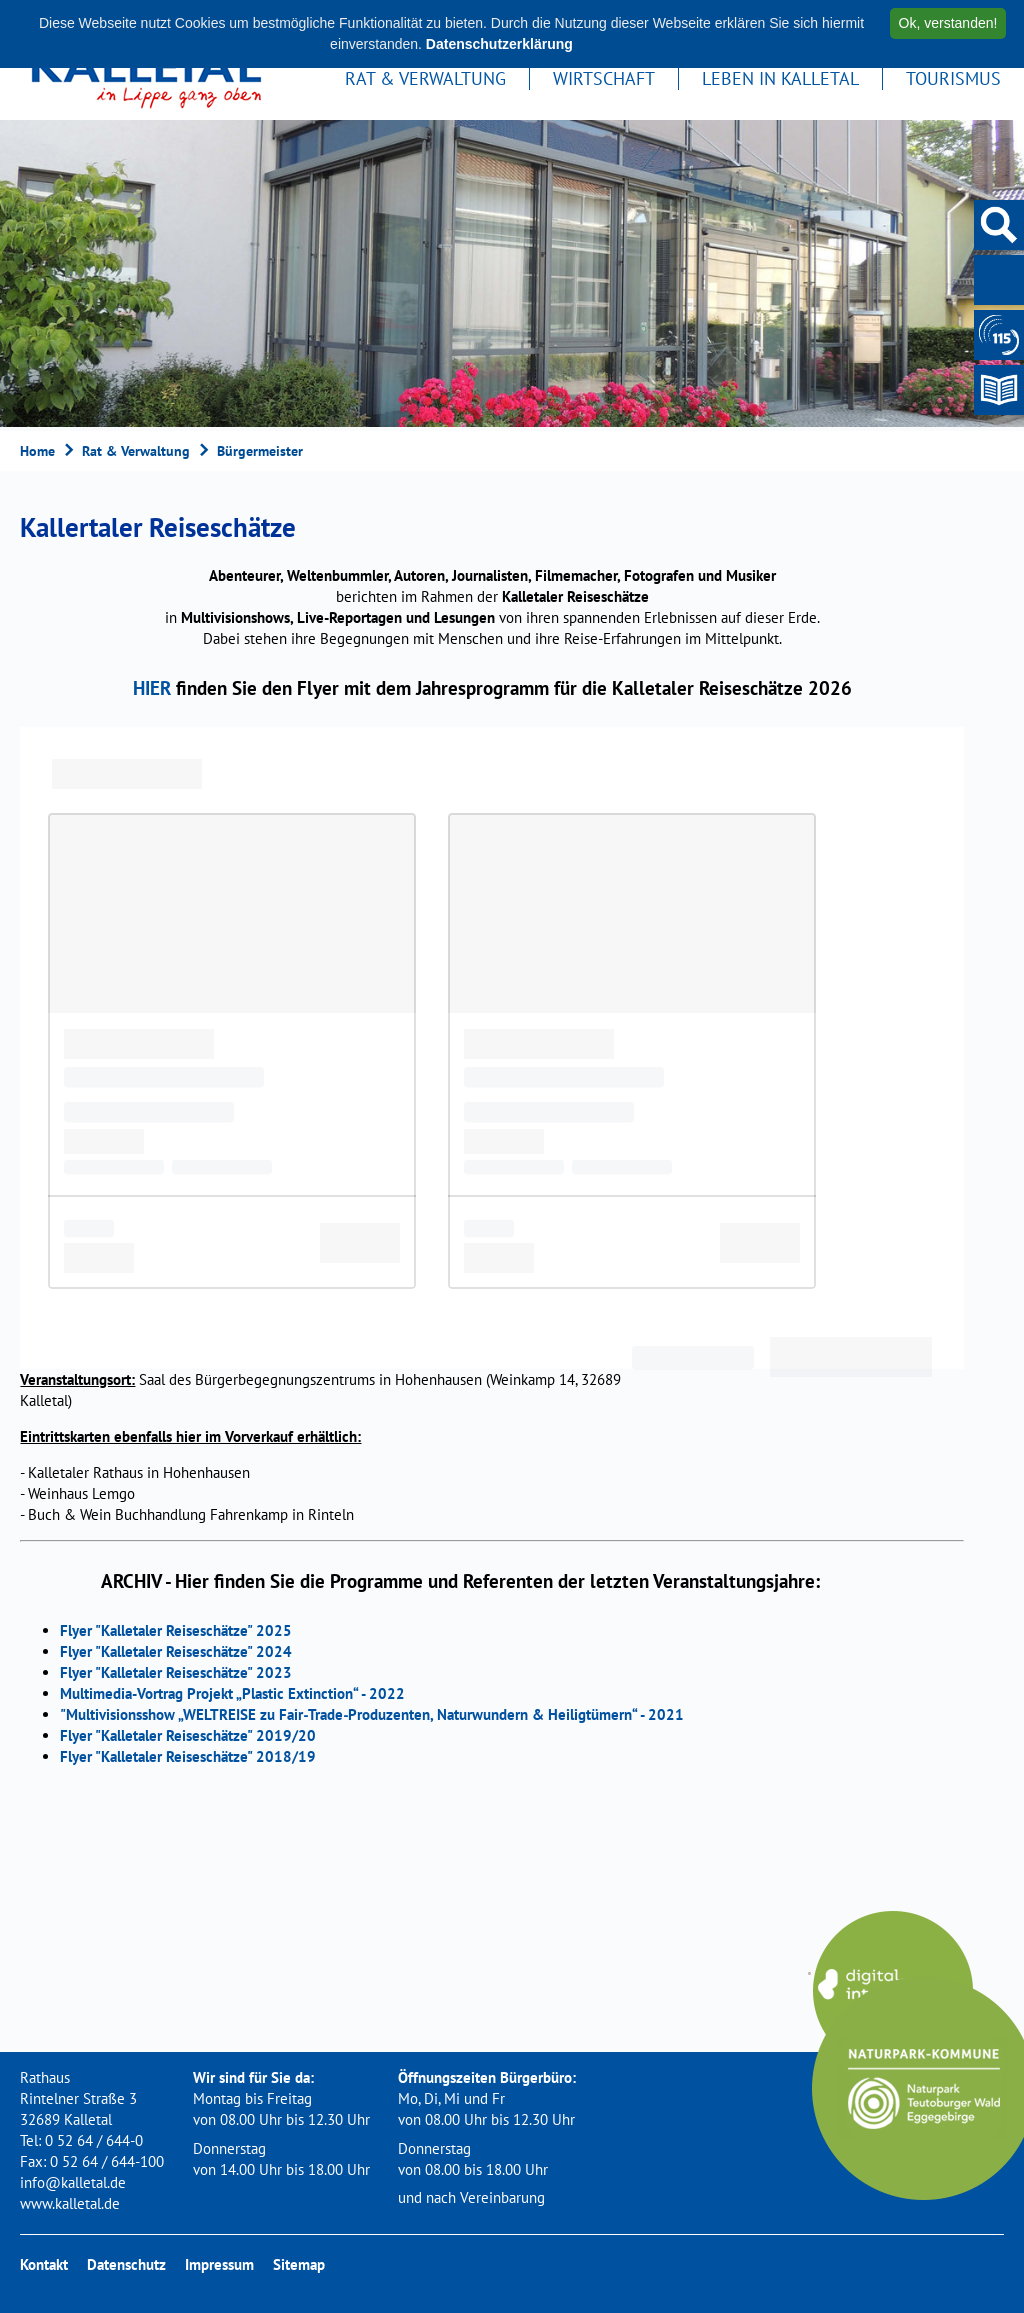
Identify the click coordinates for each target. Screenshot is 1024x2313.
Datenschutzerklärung (499, 44)
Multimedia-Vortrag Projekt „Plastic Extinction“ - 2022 (232, 1693)
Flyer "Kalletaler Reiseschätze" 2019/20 (188, 1735)
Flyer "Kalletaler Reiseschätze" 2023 (176, 1672)
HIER (152, 687)
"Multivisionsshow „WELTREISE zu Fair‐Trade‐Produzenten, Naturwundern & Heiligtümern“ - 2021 (372, 1714)
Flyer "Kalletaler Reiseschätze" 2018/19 (188, 1756)
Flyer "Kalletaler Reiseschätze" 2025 (176, 1630)
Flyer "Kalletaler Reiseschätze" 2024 (176, 1651)
